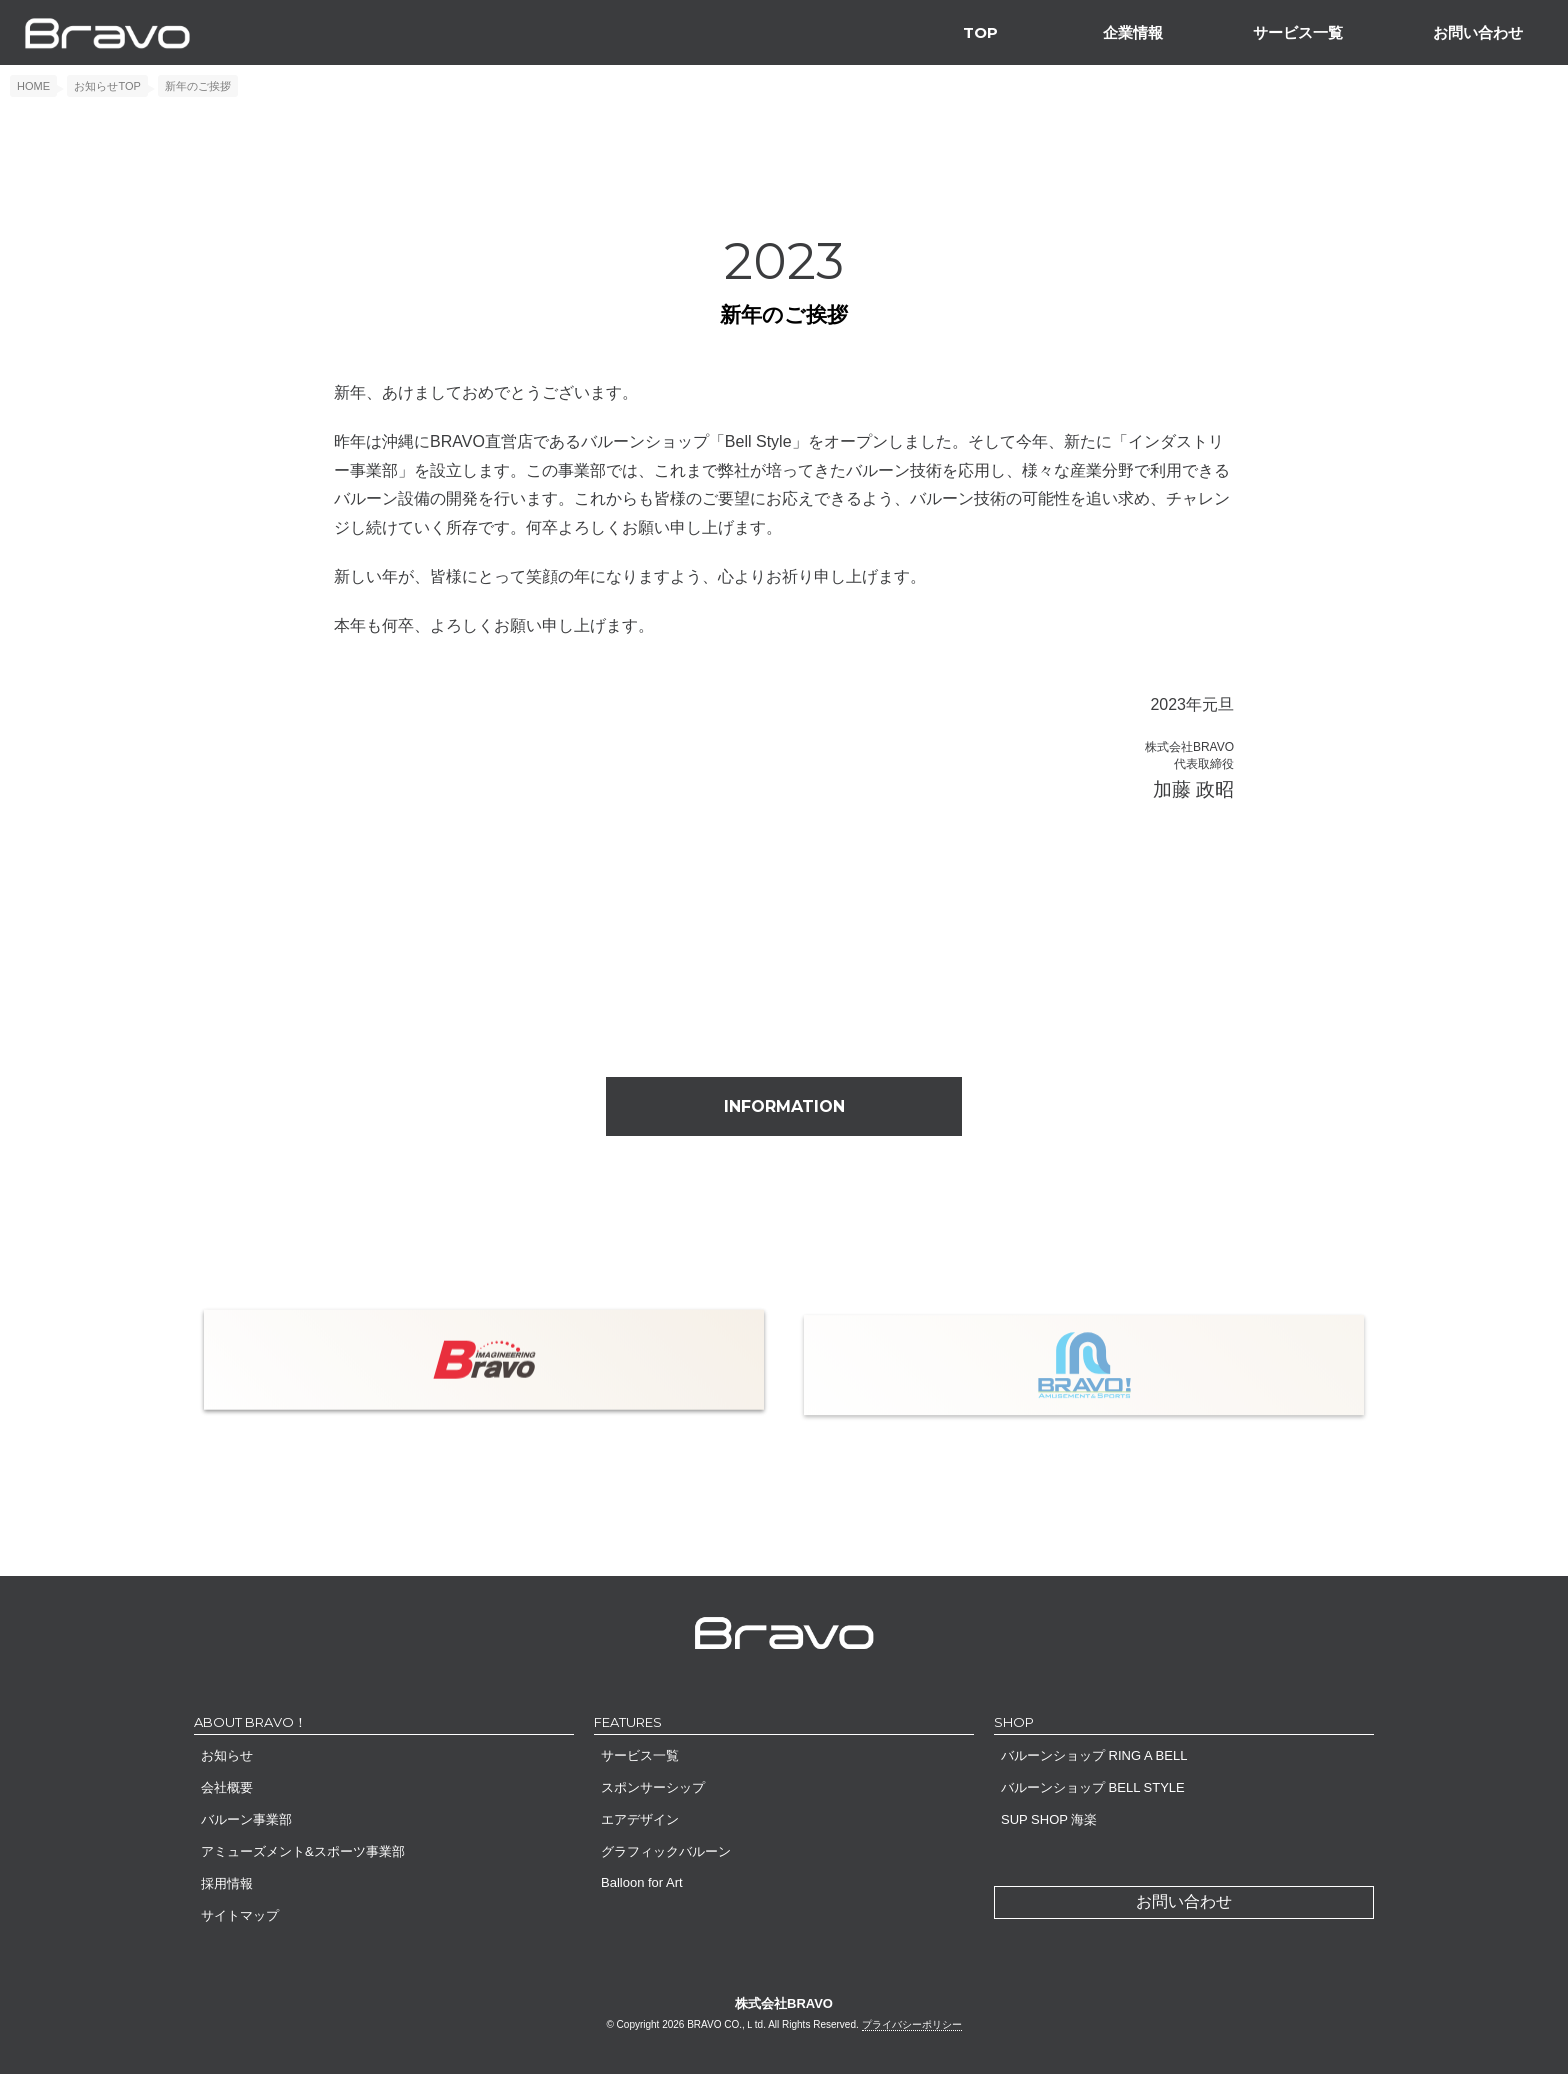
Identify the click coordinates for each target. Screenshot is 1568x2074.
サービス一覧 (1298, 32)
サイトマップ (240, 1915)
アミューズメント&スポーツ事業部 (303, 1851)
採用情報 (227, 1883)
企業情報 (1133, 32)
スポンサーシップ (653, 1787)
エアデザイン (640, 1819)
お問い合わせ (1478, 32)
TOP (980, 32)
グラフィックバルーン (666, 1851)
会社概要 (227, 1787)
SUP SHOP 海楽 (1049, 1819)
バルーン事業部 (246, 1819)
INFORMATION (784, 1106)
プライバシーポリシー (912, 2024)
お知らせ (227, 1755)
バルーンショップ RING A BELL (1094, 1755)
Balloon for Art (642, 1882)
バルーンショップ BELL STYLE (1093, 1787)
